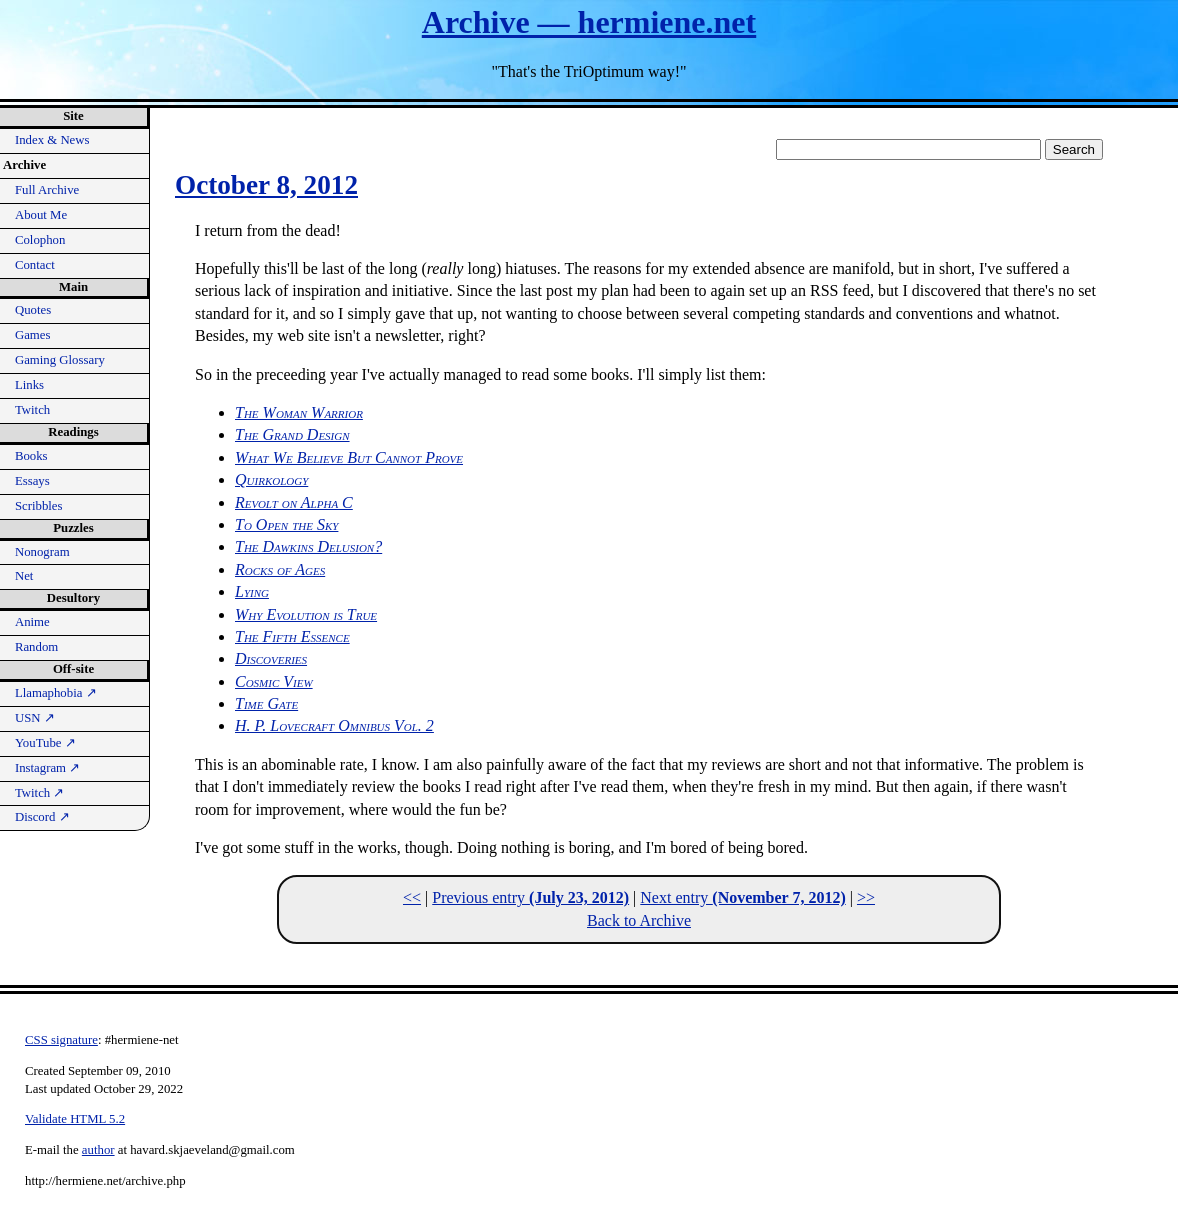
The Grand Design (292, 434)
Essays (32, 481)
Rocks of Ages (280, 569)
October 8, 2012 (266, 185)
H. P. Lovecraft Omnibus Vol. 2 (334, 725)
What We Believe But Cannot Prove (349, 457)
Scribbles (39, 506)
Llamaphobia (56, 693)
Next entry (742, 897)
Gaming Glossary (60, 360)
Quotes (33, 310)
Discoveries (271, 658)
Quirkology (271, 479)
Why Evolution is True (306, 614)
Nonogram (42, 552)
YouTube (45, 743)
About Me (41, 215)
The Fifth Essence (292, 636)
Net (24, 576)
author (98, 1150)
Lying (252, 591)
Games (33, 335)
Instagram (47, 768)
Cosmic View (274, 681)
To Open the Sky (286, 524)
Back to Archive (639, 920)
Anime (32, 622)
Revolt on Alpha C (294, 502)
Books (31, 456)
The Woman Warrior (299, 412)
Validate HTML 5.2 (75, 1119)
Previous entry (530, 897)
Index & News (52, 140)
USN (35, 718)
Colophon (40, 240)
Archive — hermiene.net (589, 22)
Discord (42, 817)
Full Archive (47, 190)
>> (866, 897)
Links (29, 385)
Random (36, 647)
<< (412, 897)
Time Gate (266, 703)
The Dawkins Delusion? (308, 546)
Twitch (32, 410)
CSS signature (61, 1040)
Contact (35, 265)
